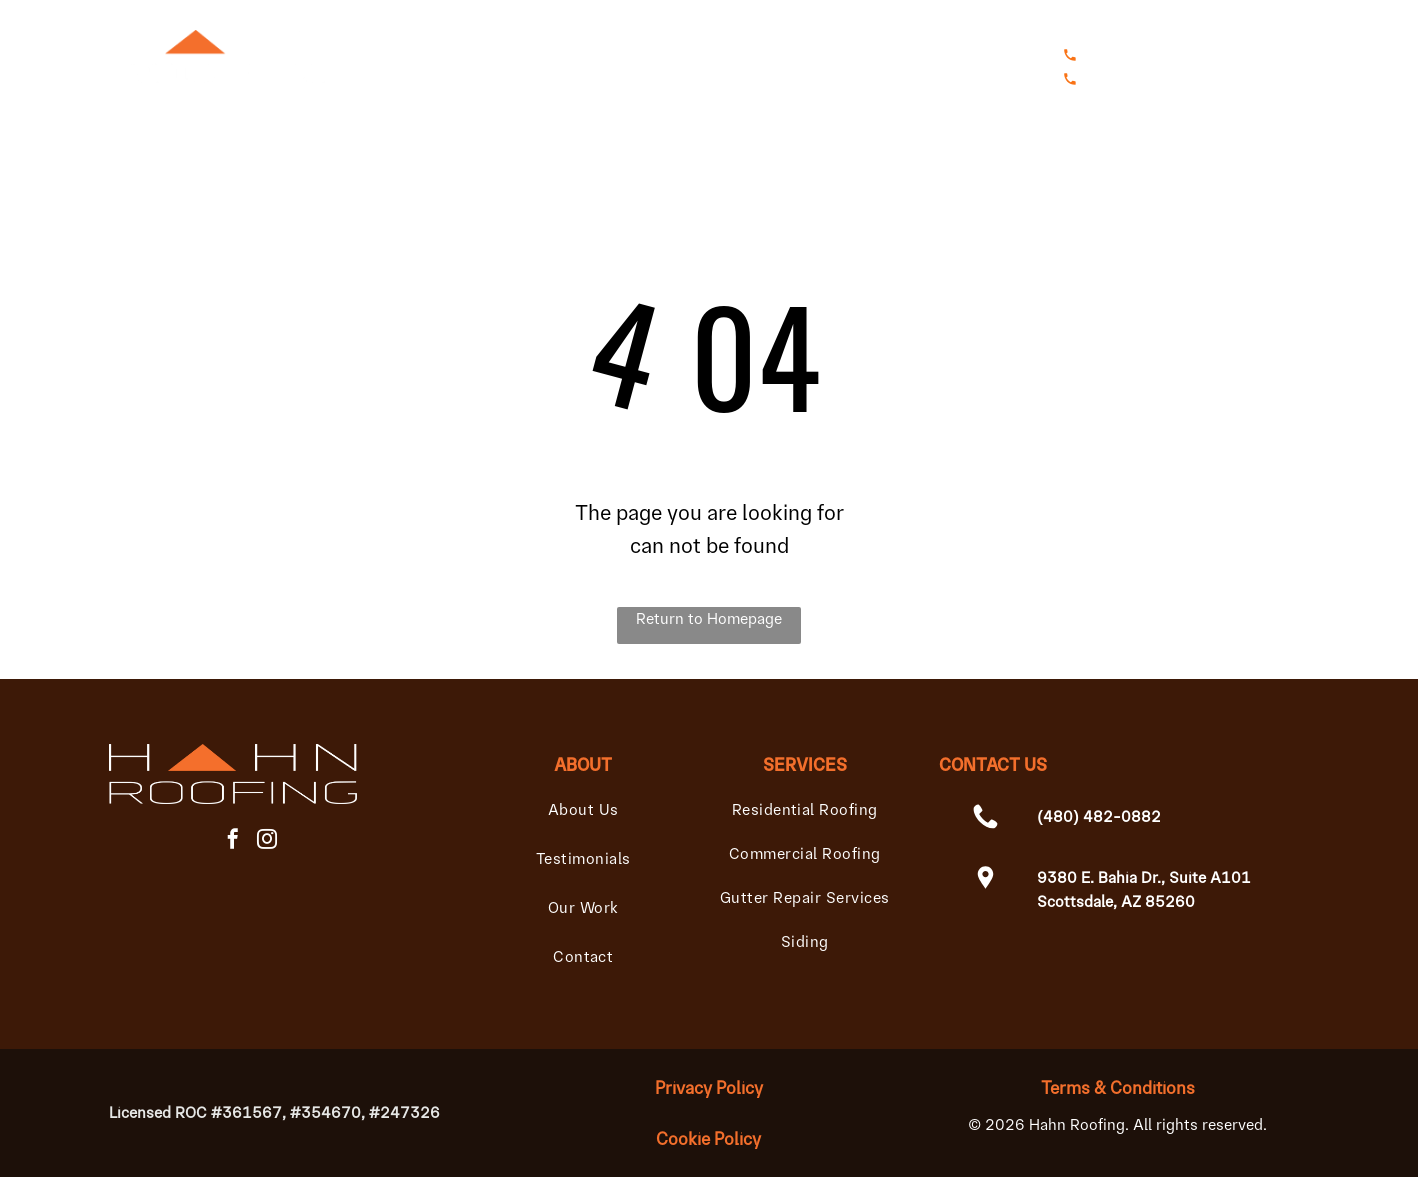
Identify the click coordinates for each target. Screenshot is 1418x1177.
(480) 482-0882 (1250, 54)
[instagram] (267, 841)
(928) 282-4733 (1286, 78)
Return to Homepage (709, 618)
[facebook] (233, 841)
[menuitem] (435, 75)
